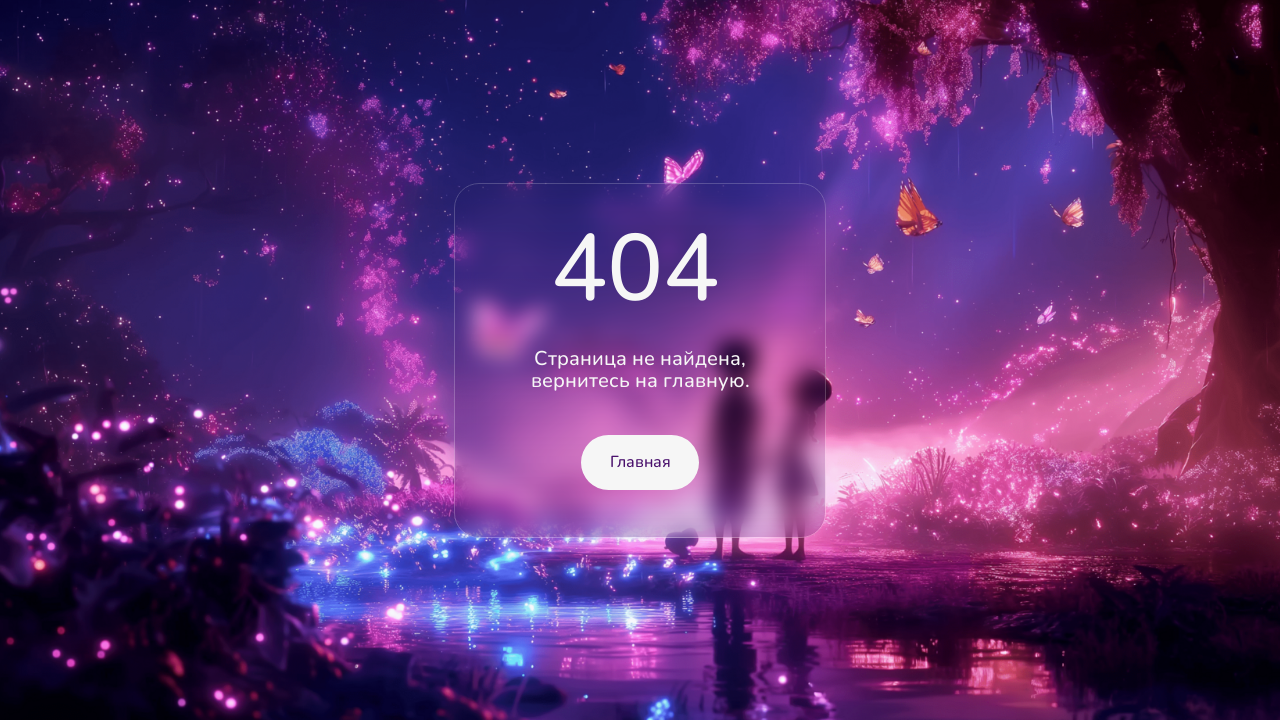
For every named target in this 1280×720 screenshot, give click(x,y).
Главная (640, 462)
